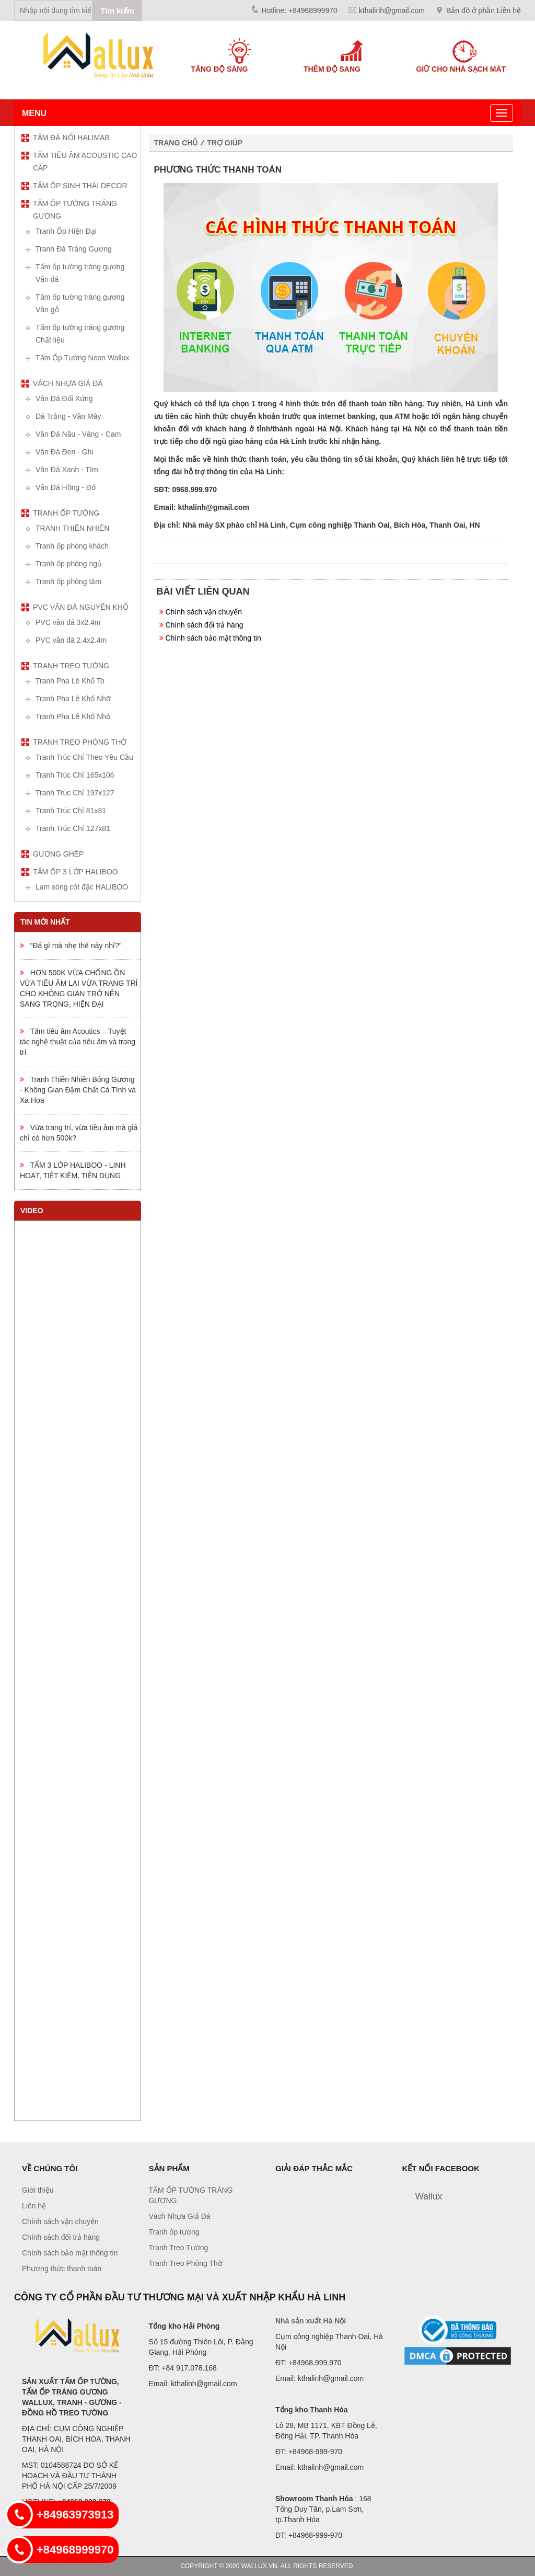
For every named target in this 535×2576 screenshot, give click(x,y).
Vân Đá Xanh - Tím (67, 469)
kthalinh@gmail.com (392, 10)
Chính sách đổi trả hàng (204, 625)
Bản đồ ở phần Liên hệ (483, 10)
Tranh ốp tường (66, 513)
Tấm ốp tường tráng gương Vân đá (80, 273)
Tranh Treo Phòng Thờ (79, 742)
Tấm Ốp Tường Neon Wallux (82, 358)
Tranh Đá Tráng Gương (74, 249)
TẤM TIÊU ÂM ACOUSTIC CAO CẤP (85, 161)
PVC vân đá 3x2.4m (68, 622)
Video (31, 1210)
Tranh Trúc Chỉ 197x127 (75, 793)
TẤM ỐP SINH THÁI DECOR (80, 185)
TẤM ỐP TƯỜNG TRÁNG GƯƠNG (75, 209)
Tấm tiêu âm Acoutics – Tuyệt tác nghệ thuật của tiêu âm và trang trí (77, 1041)
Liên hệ (34, 2206)
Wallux (429, 2196)
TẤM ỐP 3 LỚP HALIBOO (75, 872)
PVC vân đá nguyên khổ (81, 607)
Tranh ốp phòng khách (72, 546)
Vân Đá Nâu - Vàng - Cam (78, 434)
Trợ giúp (224, 143)
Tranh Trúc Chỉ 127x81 (73, 828)
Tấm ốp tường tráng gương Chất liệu (80, 333)
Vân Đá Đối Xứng (64, 398)
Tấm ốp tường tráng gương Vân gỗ (80, 303)
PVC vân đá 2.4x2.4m (71, 640)
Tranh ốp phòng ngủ (69, 564)
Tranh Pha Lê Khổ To (70, 681)
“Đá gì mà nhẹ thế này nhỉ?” (71, 945)
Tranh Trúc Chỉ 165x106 (75, 775)
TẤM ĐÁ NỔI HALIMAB (71, 137)
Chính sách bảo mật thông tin (213, 638)
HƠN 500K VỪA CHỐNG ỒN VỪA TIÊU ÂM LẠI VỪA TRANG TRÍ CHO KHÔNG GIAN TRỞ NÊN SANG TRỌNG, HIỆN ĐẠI (79, 988)
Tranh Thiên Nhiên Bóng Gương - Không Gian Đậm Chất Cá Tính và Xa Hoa (78, 1089)
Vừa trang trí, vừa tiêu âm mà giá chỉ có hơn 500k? (78, 1132)
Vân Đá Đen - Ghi (65, 452)
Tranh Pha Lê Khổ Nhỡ (73, 698)
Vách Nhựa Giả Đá (68, 383)
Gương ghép (58, 854)
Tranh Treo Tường (71, 666)
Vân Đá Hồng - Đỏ (66, 487)
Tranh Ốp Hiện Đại (66, 231)
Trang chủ (176, 143)
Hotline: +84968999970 (300, 10)
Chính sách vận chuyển (203, 612)
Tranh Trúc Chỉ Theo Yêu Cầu (84, 757)
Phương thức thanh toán (61, 2268)
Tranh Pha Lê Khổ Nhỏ (73, 716)
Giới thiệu (38, 2190)
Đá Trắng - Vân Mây (68, 416)
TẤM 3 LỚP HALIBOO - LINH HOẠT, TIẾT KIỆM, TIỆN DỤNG (73, 1170)
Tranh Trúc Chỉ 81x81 (71, 810)
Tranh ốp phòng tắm (68, 581)
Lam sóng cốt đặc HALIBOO (82, 887)
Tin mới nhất (45, 922)
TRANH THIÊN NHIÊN (72, 528)
